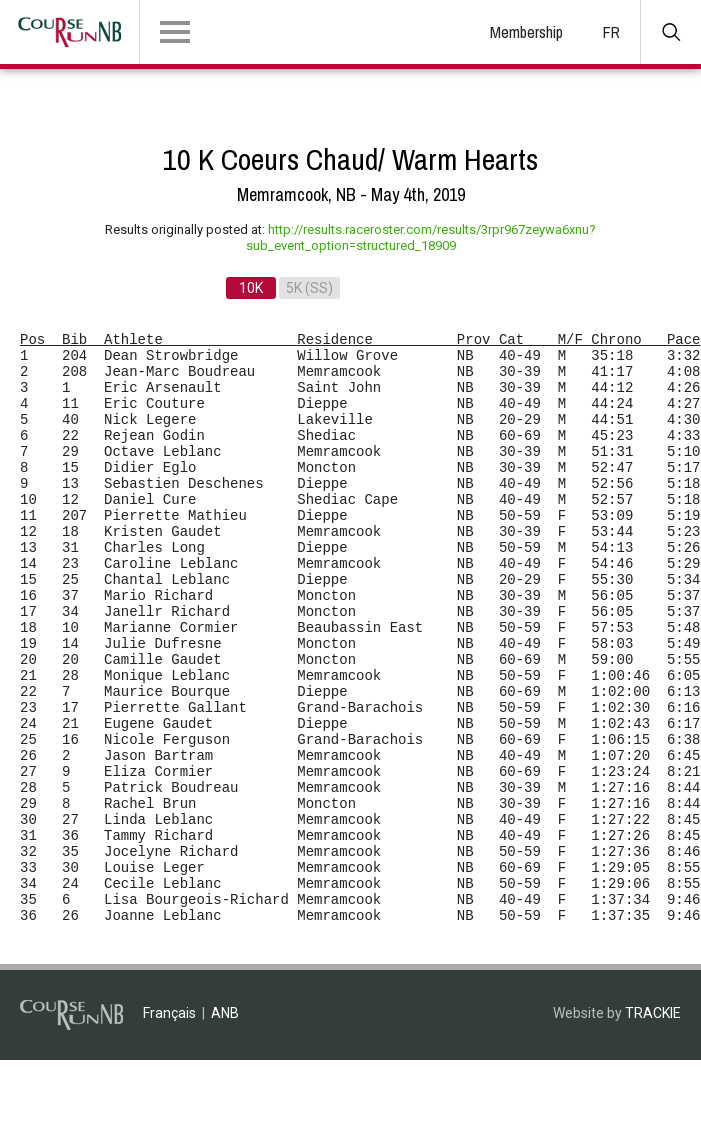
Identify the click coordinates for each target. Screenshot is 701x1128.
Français (169, 1013)
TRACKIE (653, 1013)
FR (611, 32)
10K (251, 288)
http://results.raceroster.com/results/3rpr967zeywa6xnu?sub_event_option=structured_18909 (421, 237)
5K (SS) (309, 288)
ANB (225, 1013)
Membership (526, 32)
